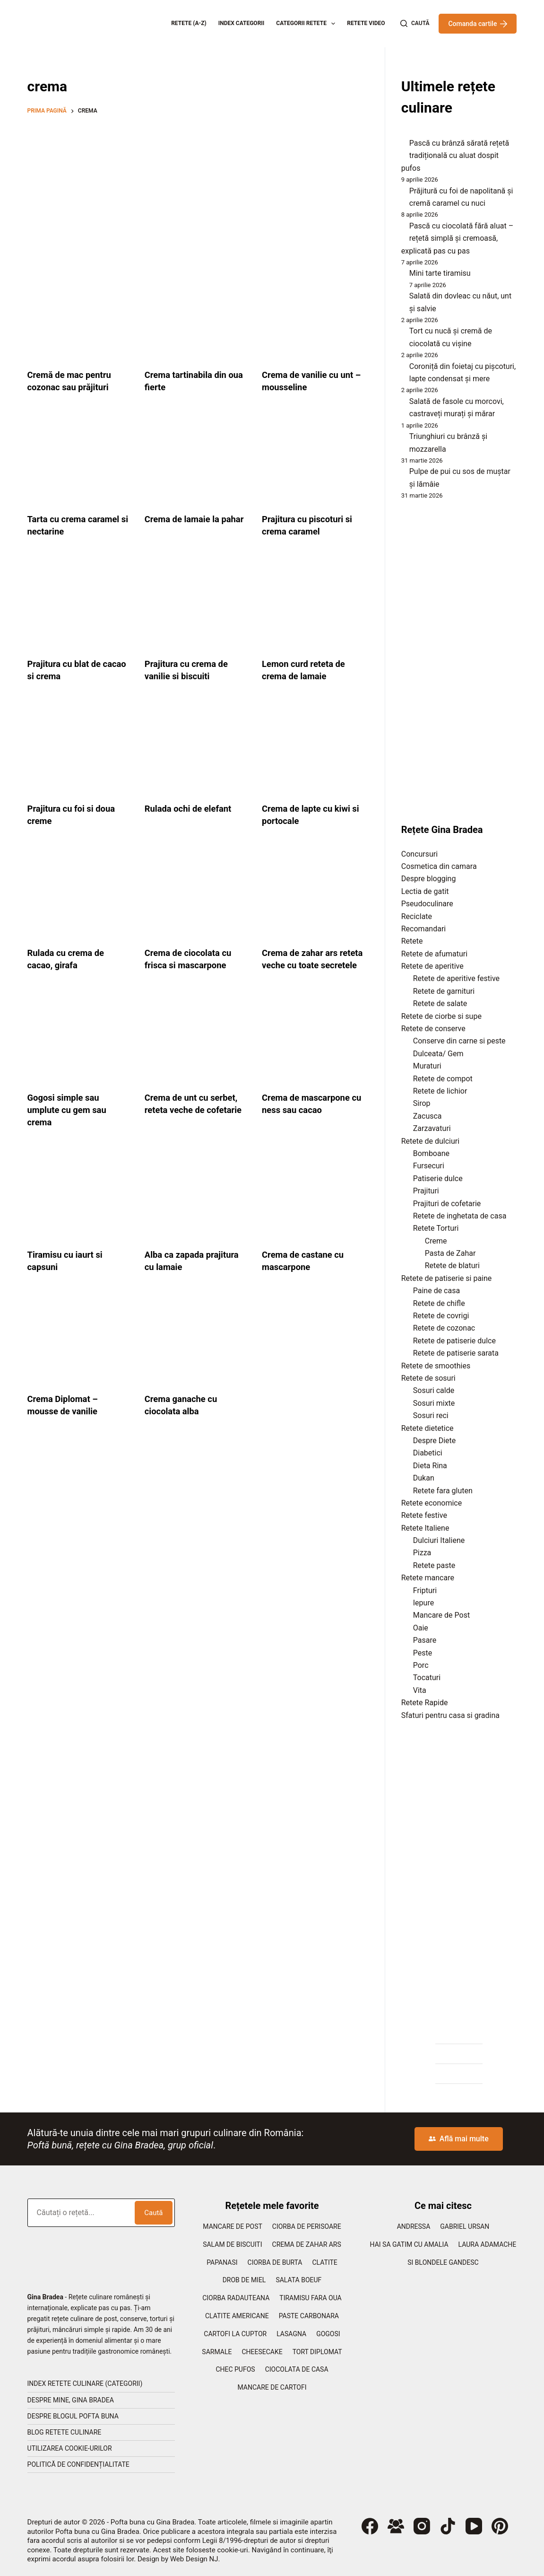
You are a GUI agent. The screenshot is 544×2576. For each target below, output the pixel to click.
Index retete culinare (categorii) (85, 2383)
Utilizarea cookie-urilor (69, 2448)
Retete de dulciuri (430, 1141)
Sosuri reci (431, 1415)
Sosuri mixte (434, 1403)
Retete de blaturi (452, 1265)
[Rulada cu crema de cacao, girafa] (78, 894)
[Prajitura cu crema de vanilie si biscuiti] (196, 604)
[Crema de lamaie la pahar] (196, 460)
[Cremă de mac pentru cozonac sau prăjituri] (78, 315)
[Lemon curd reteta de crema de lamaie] (313, 604)
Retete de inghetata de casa (460, 1215)
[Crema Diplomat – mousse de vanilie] (78, 1352)
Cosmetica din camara (439, 866)
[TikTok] (448, 2526)
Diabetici (427, 1452)
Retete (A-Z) (189, 23)
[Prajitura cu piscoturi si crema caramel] (313, 460)
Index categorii (241, 23)
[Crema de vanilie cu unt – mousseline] (313, 315)
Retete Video (366, 23)
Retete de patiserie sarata (456, 1353)
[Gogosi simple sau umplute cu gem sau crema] (78, 1050)
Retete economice (431, 1502)
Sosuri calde (433, 1390)
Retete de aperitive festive (456, 978)
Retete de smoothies (435, 1365)
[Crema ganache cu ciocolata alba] (196, 1352)
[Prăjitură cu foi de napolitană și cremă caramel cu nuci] (401, 193)
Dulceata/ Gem (438, 1053)
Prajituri (426, 1190)
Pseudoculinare (427, 903)
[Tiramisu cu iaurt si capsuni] (78, 1207)
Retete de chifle (439, 1303)
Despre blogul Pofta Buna (73, 2416)
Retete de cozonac (444, 1327)
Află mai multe (459, 2138)
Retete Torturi (436, 1228)
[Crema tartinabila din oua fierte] (196, 315)
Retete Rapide (424, 1702)
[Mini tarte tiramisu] (401, 276)
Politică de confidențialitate (78, 2464)
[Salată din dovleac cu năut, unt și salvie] (401, 298)
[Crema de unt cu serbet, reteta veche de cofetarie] (196, 1050)
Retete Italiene (425, 1528)
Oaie (420, 1627)
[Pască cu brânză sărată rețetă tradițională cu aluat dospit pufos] (401, 146)
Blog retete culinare (64, 2432)
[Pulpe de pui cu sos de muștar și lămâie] (401, 474)
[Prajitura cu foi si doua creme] (78, 749)
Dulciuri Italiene (439, 1540)
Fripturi (425, 1590)
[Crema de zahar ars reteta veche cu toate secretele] (313, 894)
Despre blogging (428, 878)
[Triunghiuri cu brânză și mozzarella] (401, 439)
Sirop (422, 1103)
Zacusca (427, 1116)
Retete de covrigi (441, 1315)
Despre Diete (434, 1440)
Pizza (422, 1552)
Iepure (423, 1602)
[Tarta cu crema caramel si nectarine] (78, 460)
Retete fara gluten (443, 1490)
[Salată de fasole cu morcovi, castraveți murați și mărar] (401, 404)
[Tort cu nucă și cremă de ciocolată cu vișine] (401, 333)
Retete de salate (440, 1003)
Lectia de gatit (425, 891)
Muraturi (427, 1065)
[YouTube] (474, 2526)
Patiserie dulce (438, 1178)
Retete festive (424, 1515)
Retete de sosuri (428, 1378)
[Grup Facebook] (396, 2526)
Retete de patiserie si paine (446, 1278)
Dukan (423, 1477)
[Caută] (414, 23)
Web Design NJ (194, 2559)
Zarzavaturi (432, 1128)
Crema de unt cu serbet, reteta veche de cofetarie (195, 1122)
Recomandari (423, 928)
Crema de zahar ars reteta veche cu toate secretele (306, 965)
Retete (412, 941)
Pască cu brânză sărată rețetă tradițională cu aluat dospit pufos (455, 156)
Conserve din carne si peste (459, 1040)
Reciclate (416, 916)
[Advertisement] (196, 191)
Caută (153, 2212)
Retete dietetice (427, 1428)
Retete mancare (427, 1577)
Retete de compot (443, 1078)
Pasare (424, 1640)
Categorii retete (307, 23)
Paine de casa (436, 1290)
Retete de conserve (433, 1028)
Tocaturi (426, 1677)
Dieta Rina (430, 1465)
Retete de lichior (440, 1090)
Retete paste (434, 1565)
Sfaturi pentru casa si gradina (450, 1715)
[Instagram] (422, 2526)
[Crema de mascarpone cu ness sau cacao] (313, 1050)
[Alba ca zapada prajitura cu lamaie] (196, 1207)
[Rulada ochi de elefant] (196, 749)
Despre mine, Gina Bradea (70, 2400)
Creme (436, 1240)
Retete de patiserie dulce (454, 1340)
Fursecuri (428, 1165)
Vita (419, 1690)
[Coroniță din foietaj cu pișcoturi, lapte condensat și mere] (401, 369)
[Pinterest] (500, 2526)
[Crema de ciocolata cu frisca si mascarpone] (196, 894)
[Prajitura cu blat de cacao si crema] (78, 604)
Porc (421, 1665)
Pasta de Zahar (450, 1253)
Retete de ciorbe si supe (441, 1016)
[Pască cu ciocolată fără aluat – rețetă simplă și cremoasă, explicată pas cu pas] (401, 228)
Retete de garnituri (444, 991)
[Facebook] (370, 2526)
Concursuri (419, 854)
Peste (422, 1652)
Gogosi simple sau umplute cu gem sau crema (70, 1122)
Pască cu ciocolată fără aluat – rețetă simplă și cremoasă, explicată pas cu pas (457, 238)
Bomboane (431, 1153)
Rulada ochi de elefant (192, 808)
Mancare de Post (441, 1615)
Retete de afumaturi (434, 953)
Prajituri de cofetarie (447, 1203)
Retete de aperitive (432, 966)
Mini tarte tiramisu (440, 273)
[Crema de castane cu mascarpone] (313, 1207)
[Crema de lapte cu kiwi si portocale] (313, 749)
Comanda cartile (477, 23)
